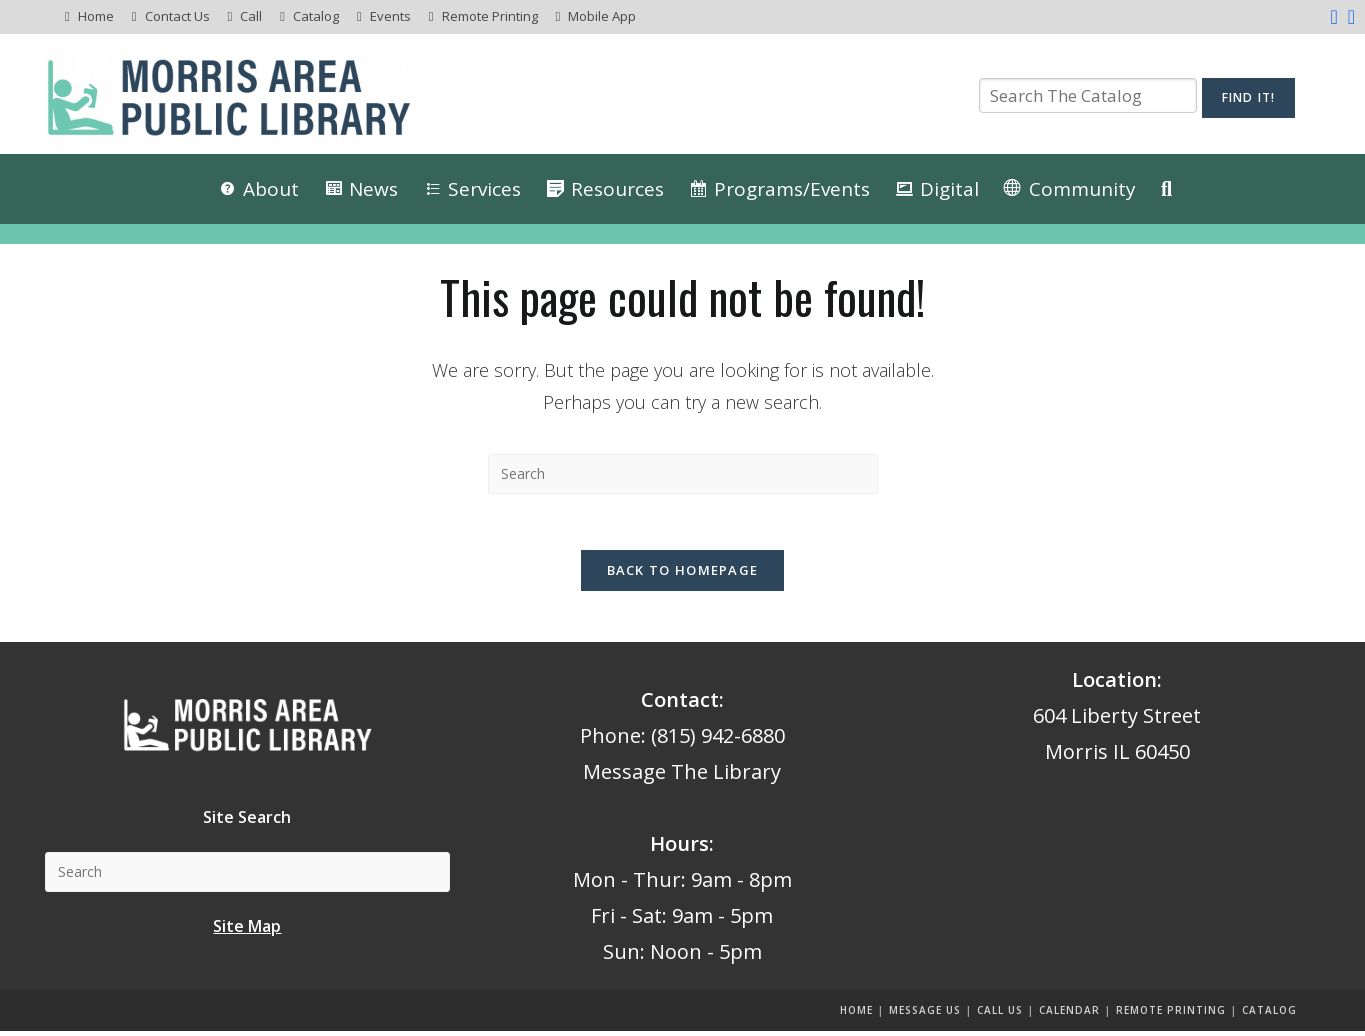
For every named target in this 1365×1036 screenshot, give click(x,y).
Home (96, 16)
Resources (617, 189)
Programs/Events (792, 189)
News (373, 189)
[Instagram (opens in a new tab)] (1349, 17)
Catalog (316, 16)
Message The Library (682, 776)
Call (251, 16)
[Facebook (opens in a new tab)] (1333, 17)
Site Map (247, 930)
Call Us (1000, 1015)
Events (390, 16)
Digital (949, 189)
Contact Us (177, 16)
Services (484, 189)
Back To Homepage (683, 575)
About (271, 189)
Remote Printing (490, 16)
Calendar (1069, 1015)
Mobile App (602, 16)
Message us (925, 1015)
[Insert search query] (683, 474)
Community (1082, 189)
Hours (679, 848)
